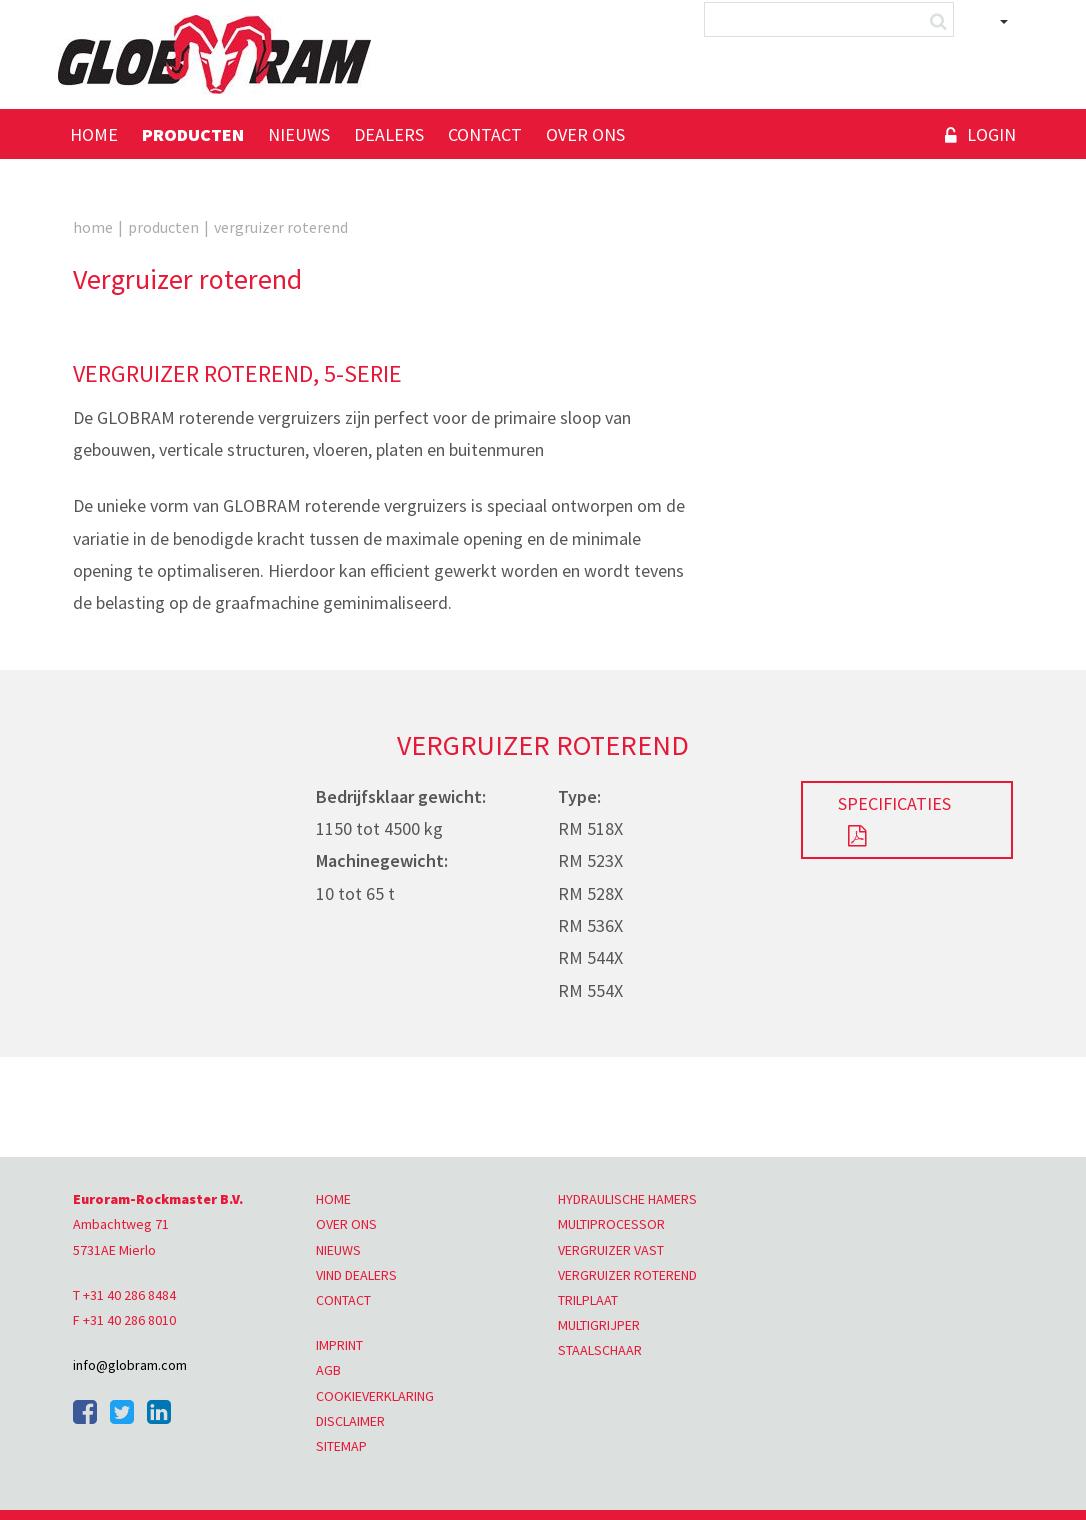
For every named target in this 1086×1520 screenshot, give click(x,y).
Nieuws (299, 134)
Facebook (85, 1412)
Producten (193, 134)
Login (991, 134)
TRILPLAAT (588, 1300)
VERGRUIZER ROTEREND (627, 1275)
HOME (333, 1199)
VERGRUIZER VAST (611, 1250)
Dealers (389, 134)
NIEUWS (338, 1250)
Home (94, 134)
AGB (328, 1370)
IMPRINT (339, 1345)
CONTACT (343, 1300)
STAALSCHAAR (600, 1350)
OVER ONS (346, 1224)
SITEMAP (341, 1446)
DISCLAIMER (350, 1421)
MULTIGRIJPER (599, 1325)
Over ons (585, 134)
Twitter (122, 1412)
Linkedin (159, 1412)
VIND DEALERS (356, 1275)
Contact (485, 134)
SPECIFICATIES (894, 803)
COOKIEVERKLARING (375, 1396)
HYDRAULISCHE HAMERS (627, 1199)
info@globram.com (130, 1365)
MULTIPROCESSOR (611, 1224)
